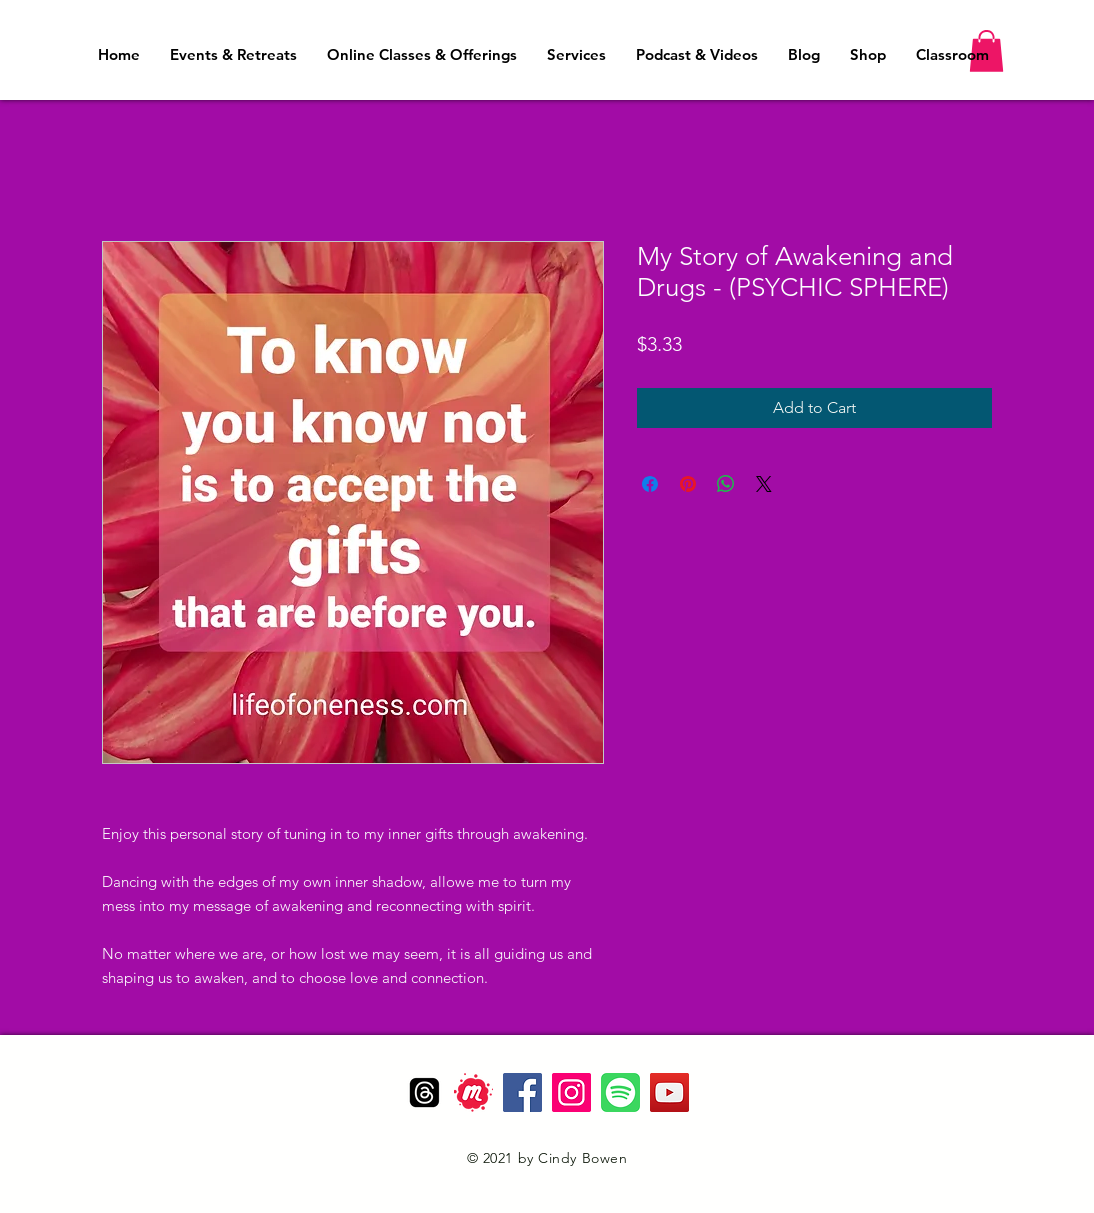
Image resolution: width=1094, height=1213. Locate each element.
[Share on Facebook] (650, 484)
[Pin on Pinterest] (688, 484)
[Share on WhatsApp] (726, 484)
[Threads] (424, 1092)
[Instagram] (571, 1092)
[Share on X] (764, 484)
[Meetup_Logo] (473, 1092)
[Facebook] (522, 1092)
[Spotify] (620, 1092)
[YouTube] (669, 1092)
